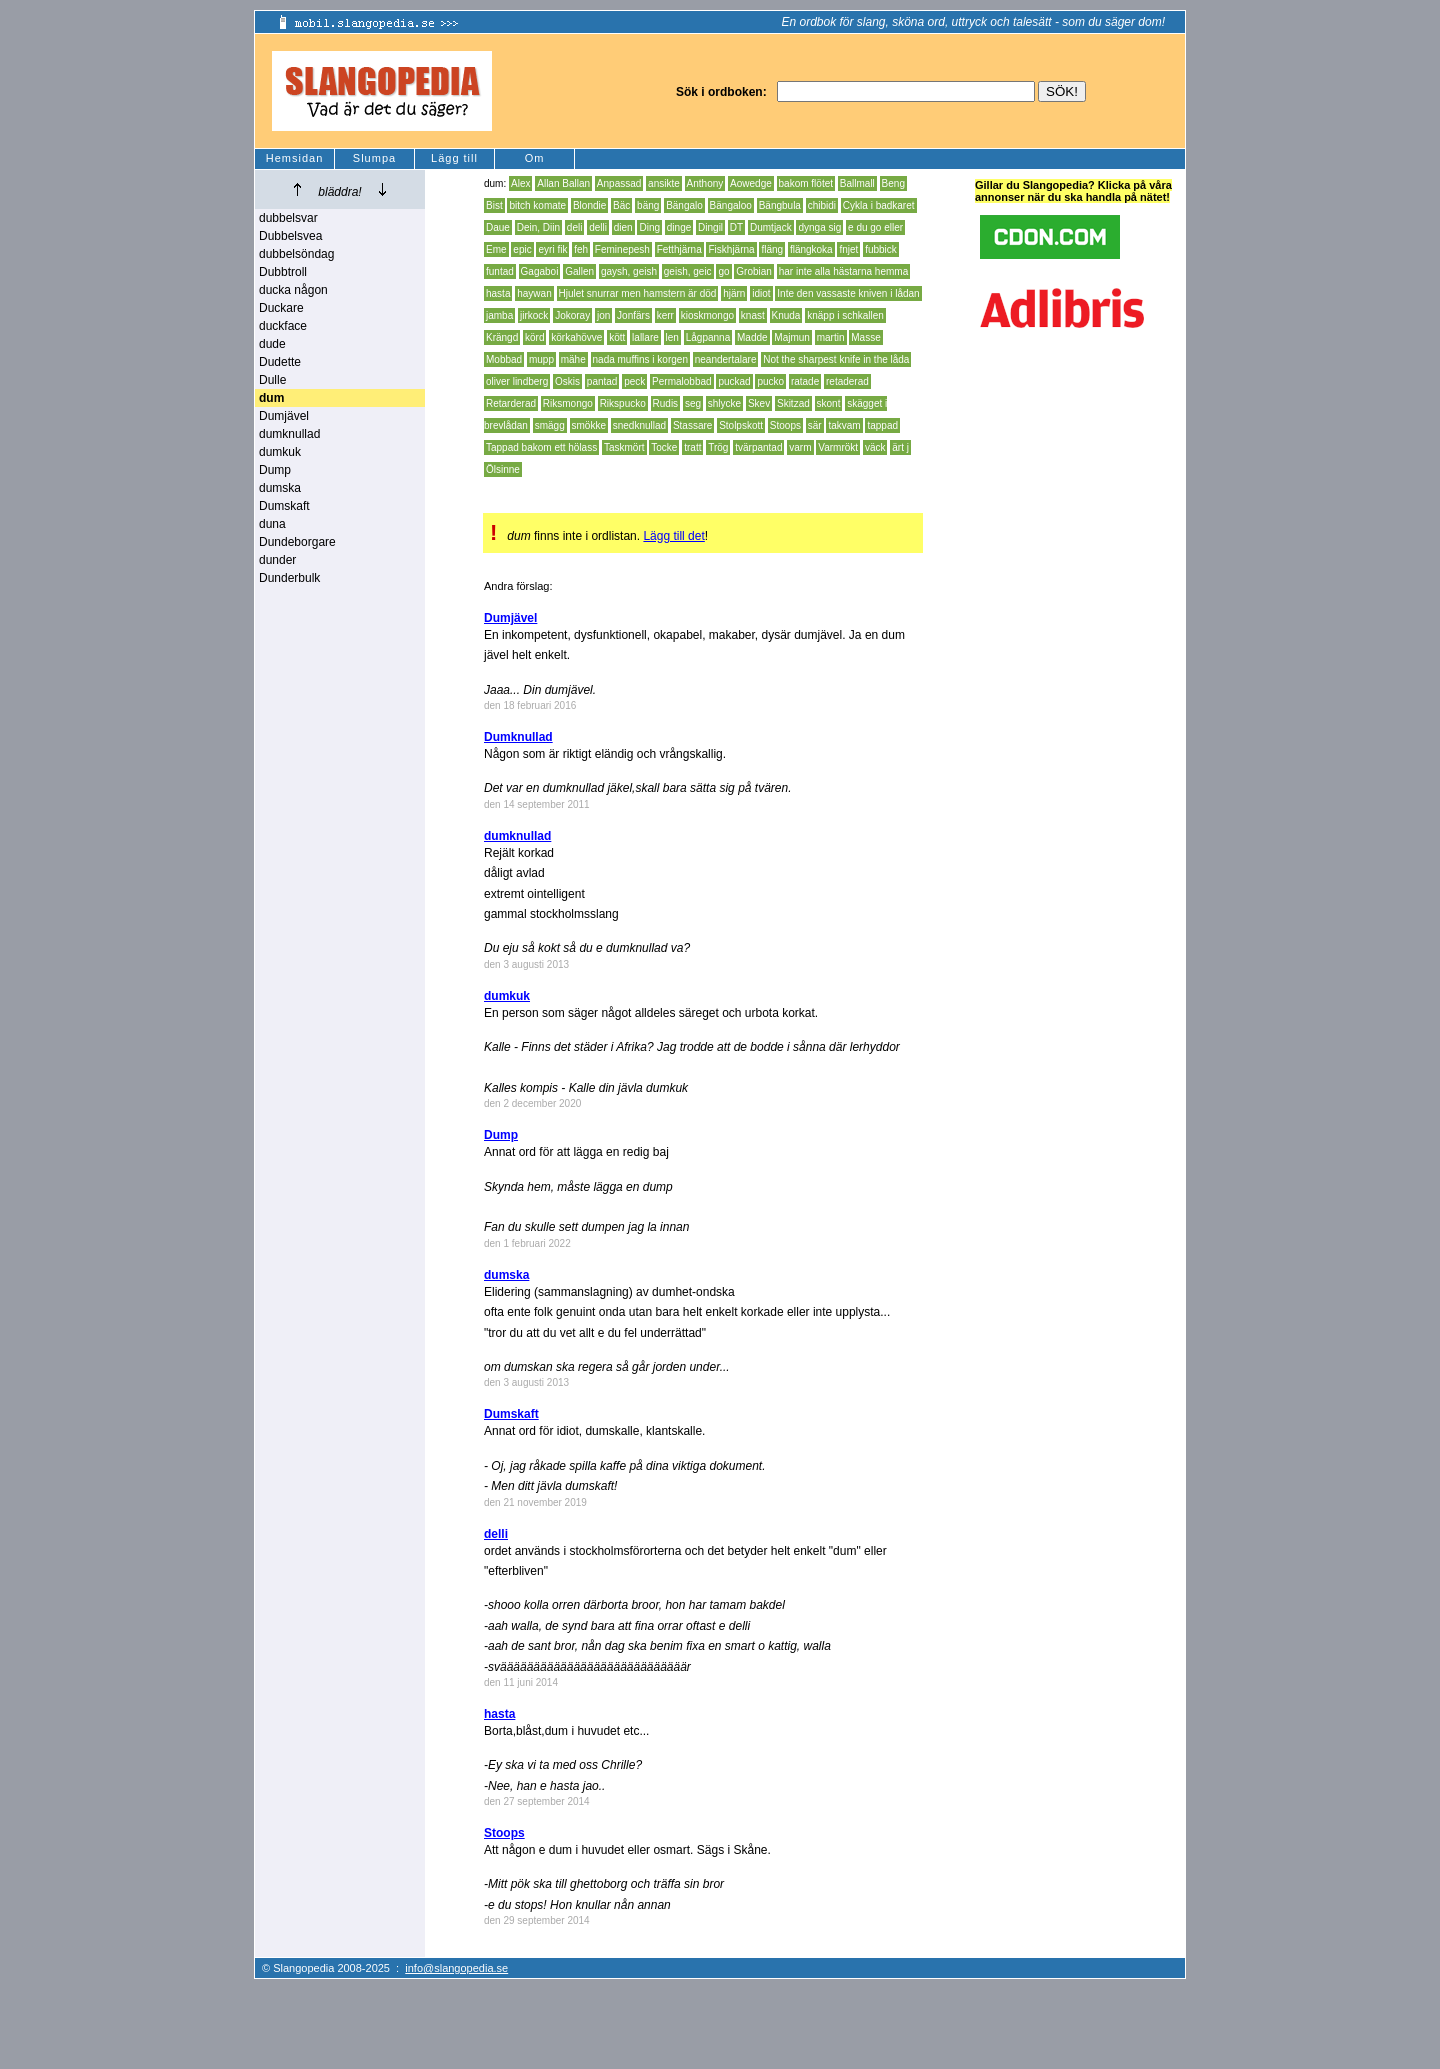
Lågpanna (708, 337)
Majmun (792, 337)
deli (575, 227)
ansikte (664, 183)
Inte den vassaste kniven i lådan (848, 293)
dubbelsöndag (296, 254)
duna (272, 524)
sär (815, 425)
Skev (759, 403)
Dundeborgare (297, 542)
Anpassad (619, 183)
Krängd (502, 337)
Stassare (692, 425)
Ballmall (857, 183)
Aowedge (751, 183)
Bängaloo (731, 205)
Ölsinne (503, 469)
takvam (844, 425)
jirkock (534, 315)
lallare (645, 337)
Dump (275, 470)
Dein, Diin (538, 227)
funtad (500, 271)
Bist (494, 205)
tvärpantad (758, 447)
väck (875, 447)
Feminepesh (622, 249)
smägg (550, 425)
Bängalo (684, 205)
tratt (692, 447)
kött (617, 337)
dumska (280, 488)
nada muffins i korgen (640, 359)
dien (623, 227)
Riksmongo (568, 403)
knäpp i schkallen (845, 315)
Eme (496, 249)
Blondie (589, 205)
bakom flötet (806, 183)
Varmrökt (838, 447)
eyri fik (552, 249)
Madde (752, 337)
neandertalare (726, 359)
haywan (534, 293)
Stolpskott (741, 425)
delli (598, 227)
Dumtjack (771, 227)
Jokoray (572, 315)
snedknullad (639, 425)
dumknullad (289, 434)
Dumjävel (284, 416)
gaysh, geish (629, 271)
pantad (602, 381)
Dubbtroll (283, 272)
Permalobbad (681, 381)
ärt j (900, 447)
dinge (679, 227)
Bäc (621, 205)
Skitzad (793, 403)
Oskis (567, 381)
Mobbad (504, 359)
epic (522, 249)
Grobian (754, 271)
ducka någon (293, 290)
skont (829, 403)
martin (831, 337)
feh (581, 249)
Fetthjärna (679, 249)
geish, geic (688, 271)
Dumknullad (518, 737)
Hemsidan (295, 158)
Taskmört (624, 447)
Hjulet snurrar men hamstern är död (638, 293)
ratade (805, 381)
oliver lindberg (517, 381)
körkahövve (576, 337)
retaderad (847, 381)
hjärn (734, 293)
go (723, 271)
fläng (772, 249)
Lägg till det (673, 536)
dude (272, 344)
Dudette (280, 362)
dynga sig (819, 227)
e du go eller (875, 227)
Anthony (705, 183)
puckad (734, 381)
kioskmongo (707, 315)
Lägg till (454, 158)
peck (634, 381)
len (672, 337)
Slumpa (374, 158)
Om (535, 158)
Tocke (664, 447)
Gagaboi (540, 271)
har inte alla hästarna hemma (844, 271)
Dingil (710, 227)
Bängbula (780, 205)
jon (603, 315)
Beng (893, 183)
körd (534, 337)
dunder (277, 560)
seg (693, 403)
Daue (498, 227)
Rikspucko (623, 403)
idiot (761, 293)
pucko (770, 381)
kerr (665, 315)
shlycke (724, 403)
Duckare (281, 308)
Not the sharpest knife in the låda (836, 359)
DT (736, 227)
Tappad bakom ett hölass (541, 447)
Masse (865, 337)
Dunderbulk (289, 578)
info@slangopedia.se (456, 1968)
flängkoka (811, 249)
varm (800, 447)
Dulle (272, 380)
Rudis (666, 403)
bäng (648, 205)
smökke (589, 425)
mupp (541, 359)
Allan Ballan (563, 183)
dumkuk (280, 452)
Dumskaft (284, 506)
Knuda (786, 315)
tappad (882, 425)
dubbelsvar (288, 218)
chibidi (822, 205)
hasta (498, 293)
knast (753, 315)
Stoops (785, 425)
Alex (520, 183)
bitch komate (537, 205)
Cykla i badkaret (879, 205)
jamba (499, 315)
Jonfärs (633, 315)
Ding (649, 227)
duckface (283, 326)
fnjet (848, 249)
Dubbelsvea (290, 236)
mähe (573, 359)
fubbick (881, 249)
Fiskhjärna (731, 249)
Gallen (579, 271)
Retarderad (511, 403)
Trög (718, 447)
